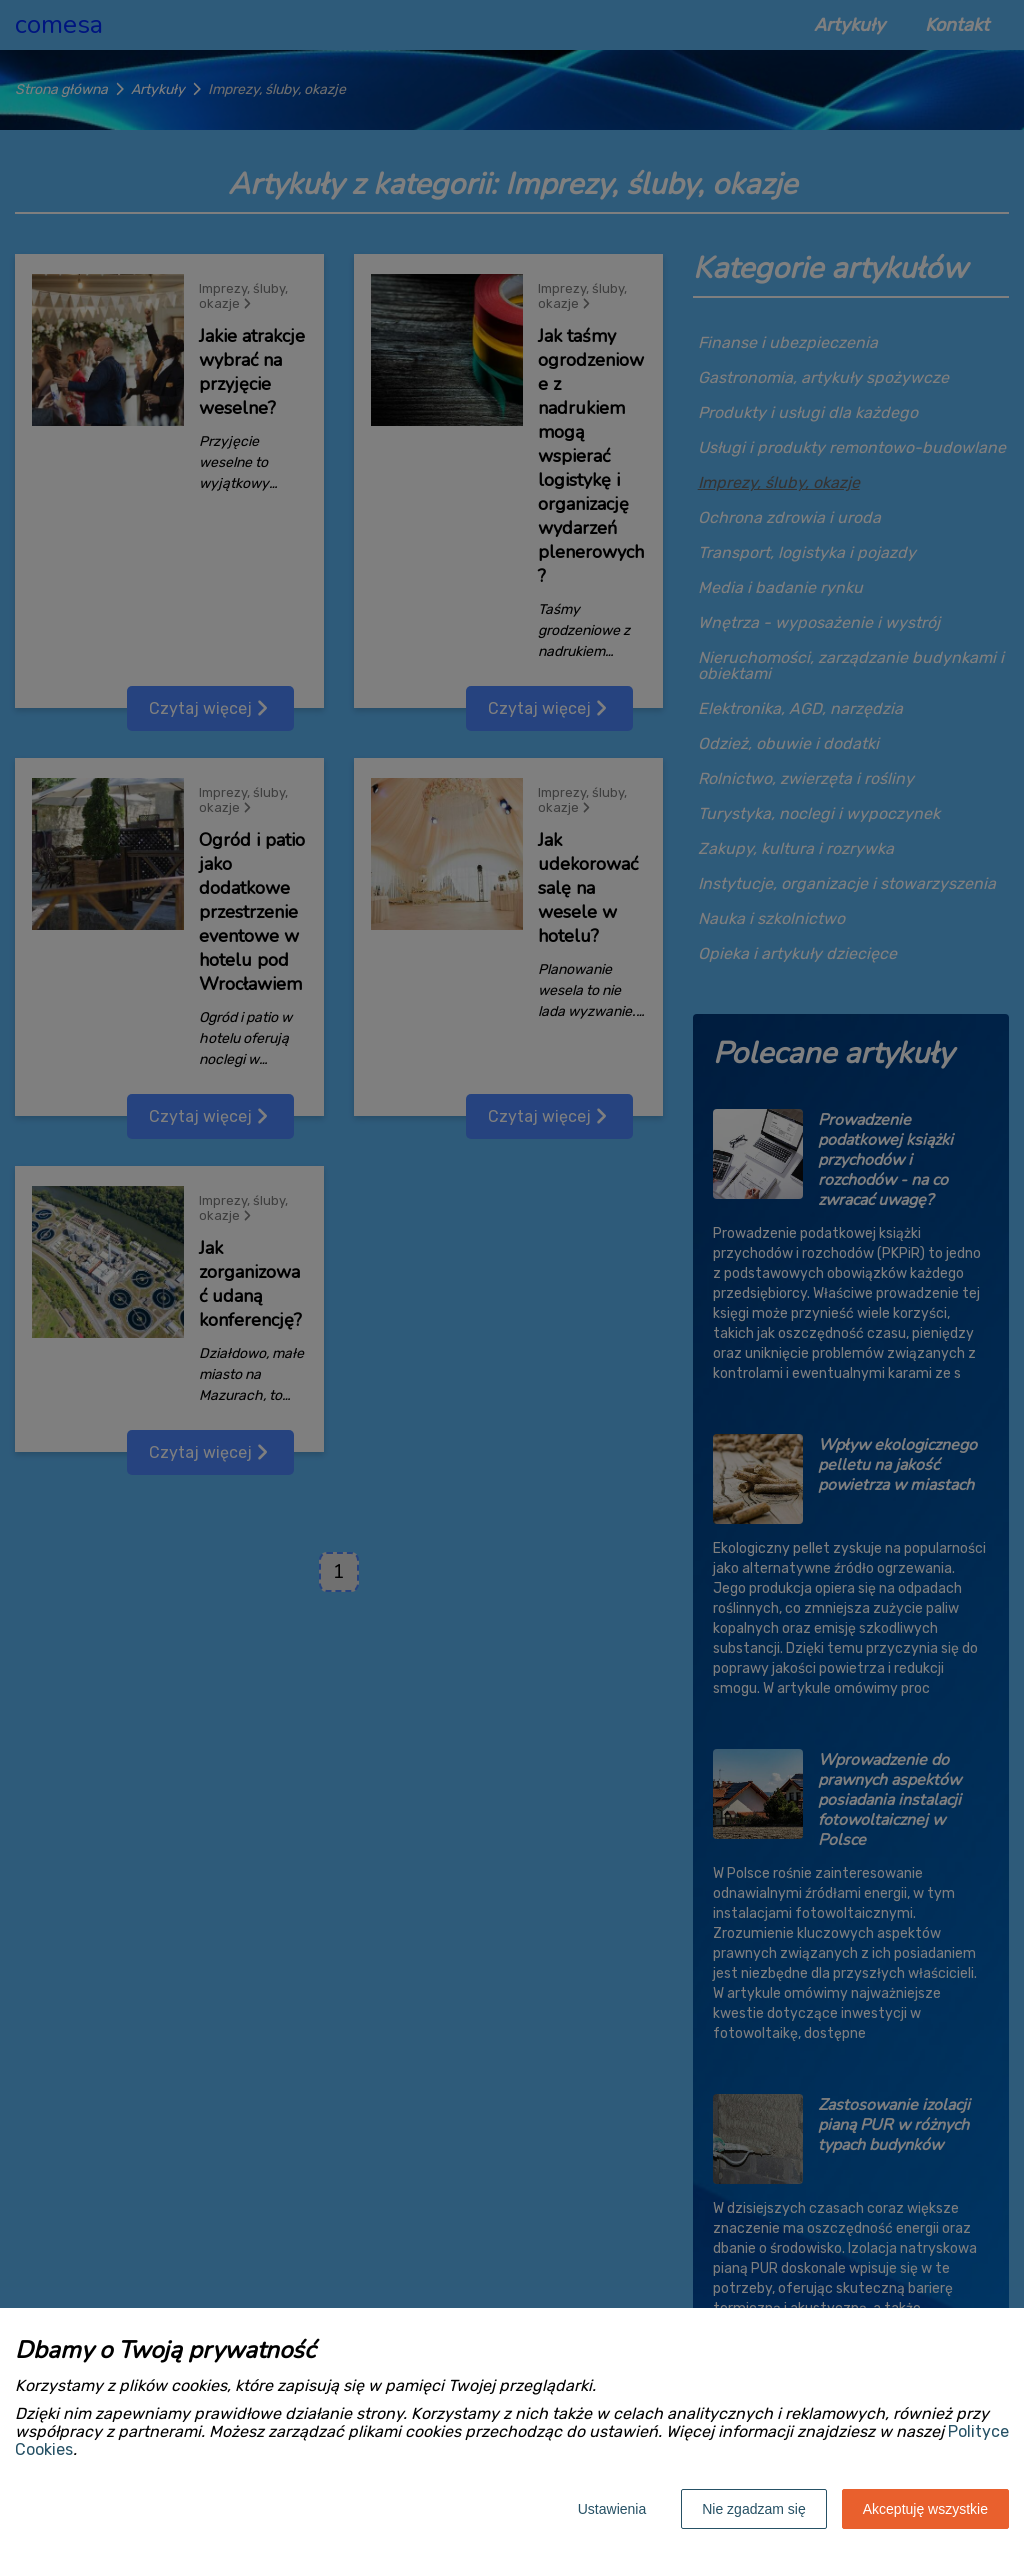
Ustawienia (612, 2509)
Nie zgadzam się (754, 2509)
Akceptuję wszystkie (925, 2509)
